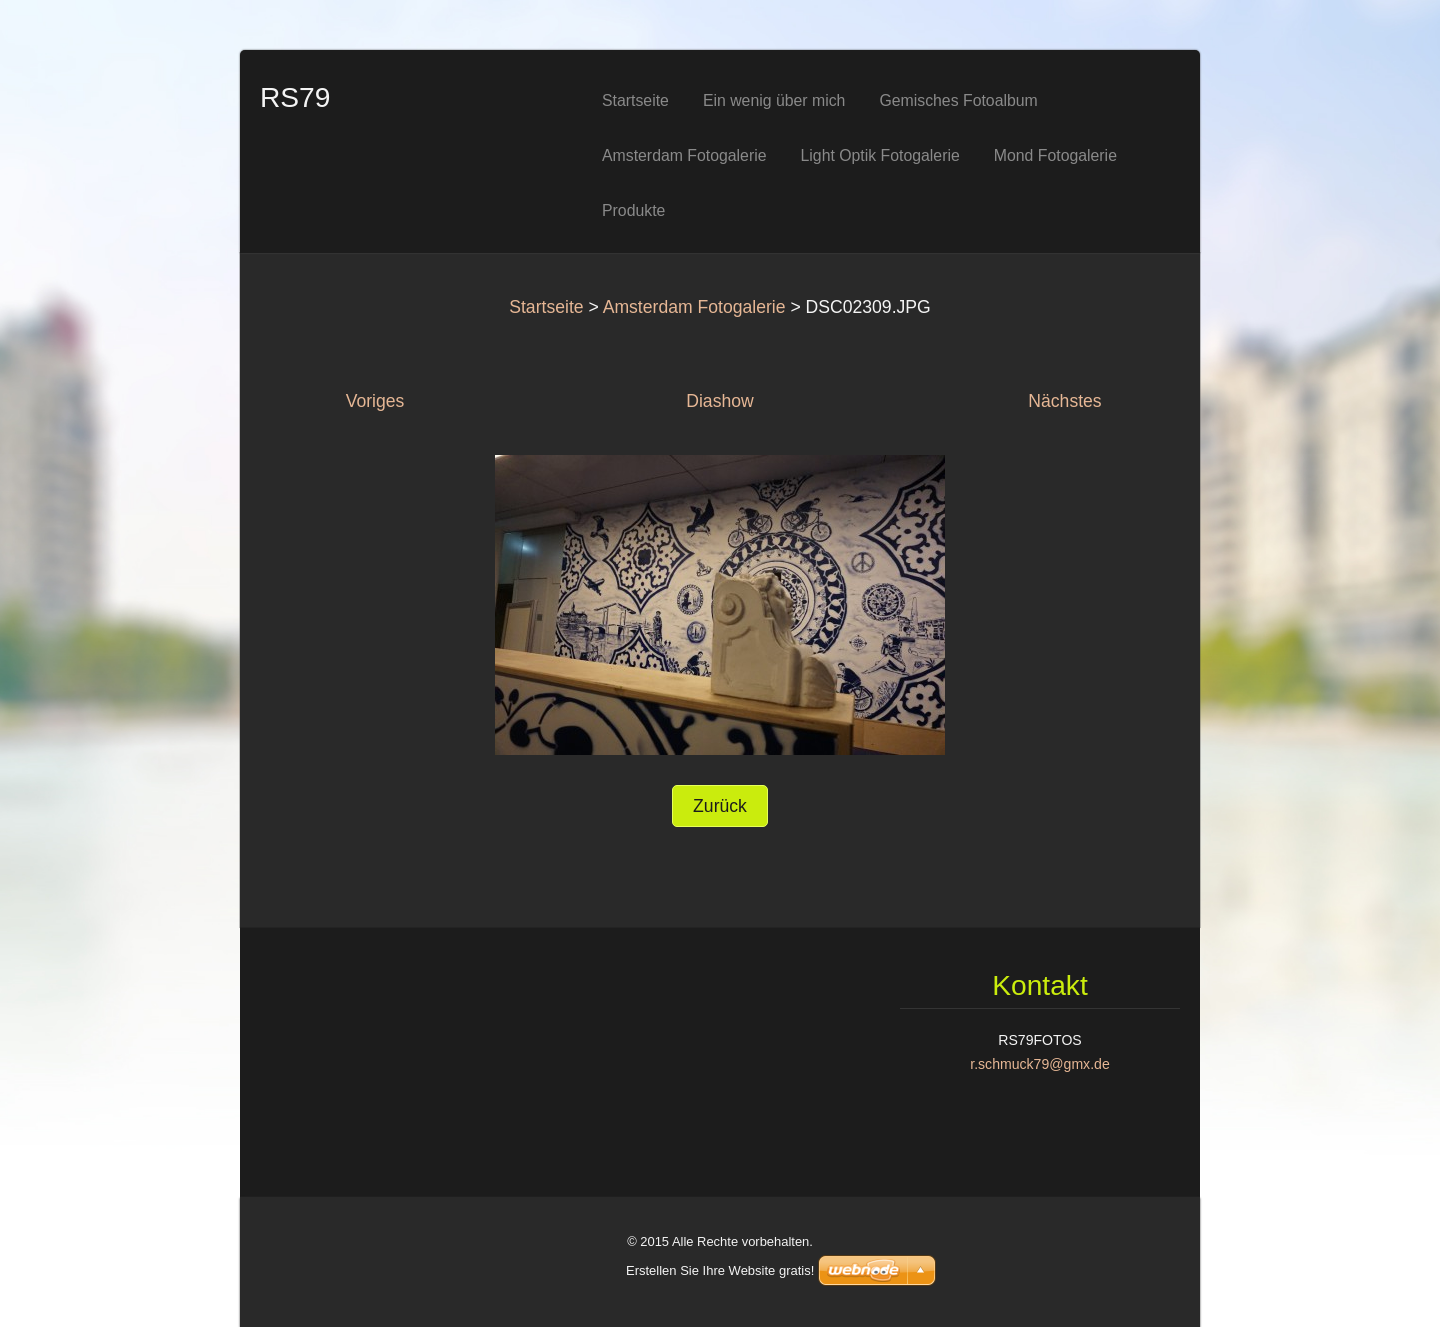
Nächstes (1064, 401)
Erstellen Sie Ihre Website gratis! (720, 1270)
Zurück (720, 806)
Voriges (375, 401)
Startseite (546, 307)
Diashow (719, 401)
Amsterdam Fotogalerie (694, 307)
